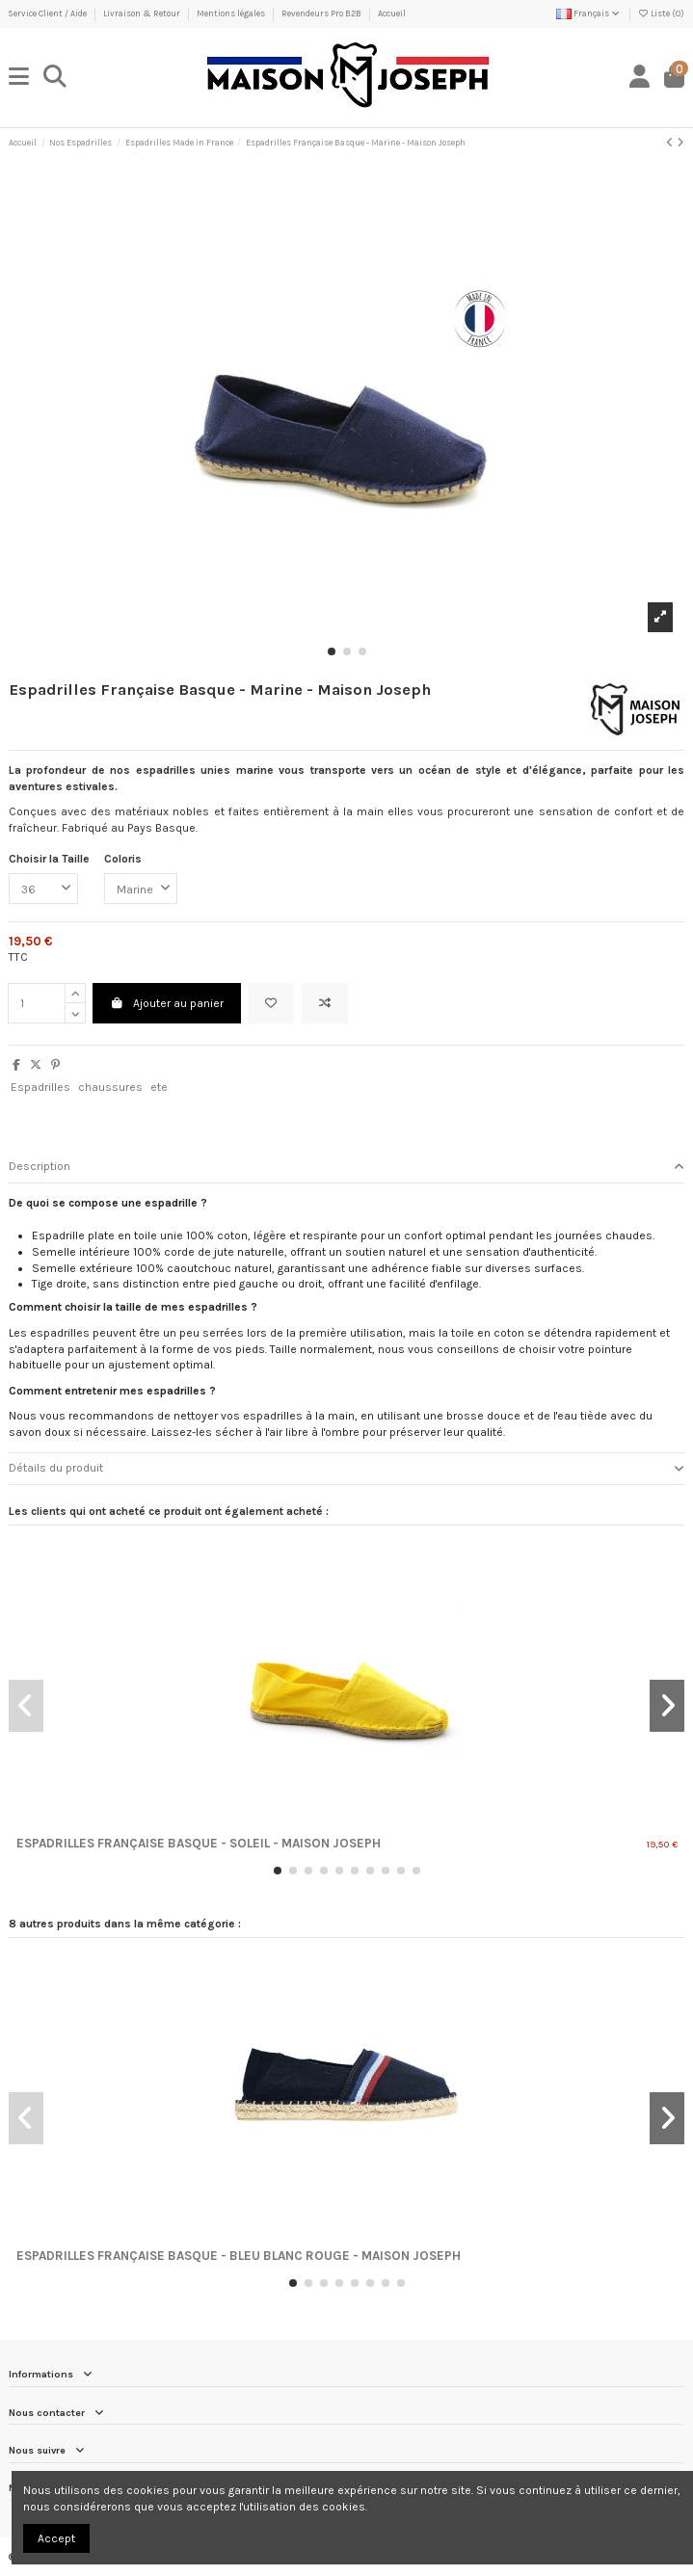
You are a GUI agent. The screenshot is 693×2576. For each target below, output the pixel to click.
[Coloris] (140, 888)
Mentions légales (232, 13)
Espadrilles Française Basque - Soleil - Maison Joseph (198, 1843)
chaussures (110, 1087)
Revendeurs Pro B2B (322, 13)
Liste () (661, 13)
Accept (56, 2538)
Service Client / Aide (49, 13)
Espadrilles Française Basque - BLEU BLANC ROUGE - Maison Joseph (238, 2255)
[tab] (346, 1167)
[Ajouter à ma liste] (271, 1003)
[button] (331, 651)
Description (346, 1166)
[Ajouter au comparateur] (325, 1003)
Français (589, 13)
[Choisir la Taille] (43, 888)
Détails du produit (346, 1468)
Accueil (392, 13)
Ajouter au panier (167, 1003)
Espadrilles (40, 1087)
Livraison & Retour (142, 13)
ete (159, 1087)
